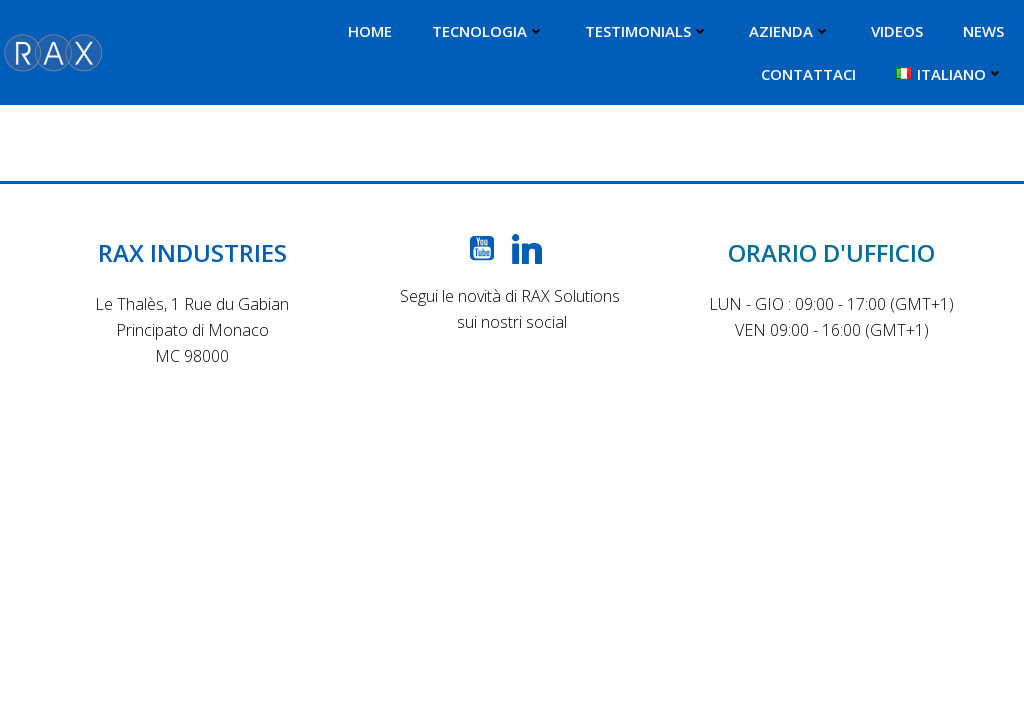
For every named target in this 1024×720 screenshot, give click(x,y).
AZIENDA (790, 31)
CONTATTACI (808, 74)
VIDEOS (897, 31)
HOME (370, 31)
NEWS (983, 31)
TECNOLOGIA (488, 31)
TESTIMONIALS (647, 31)
